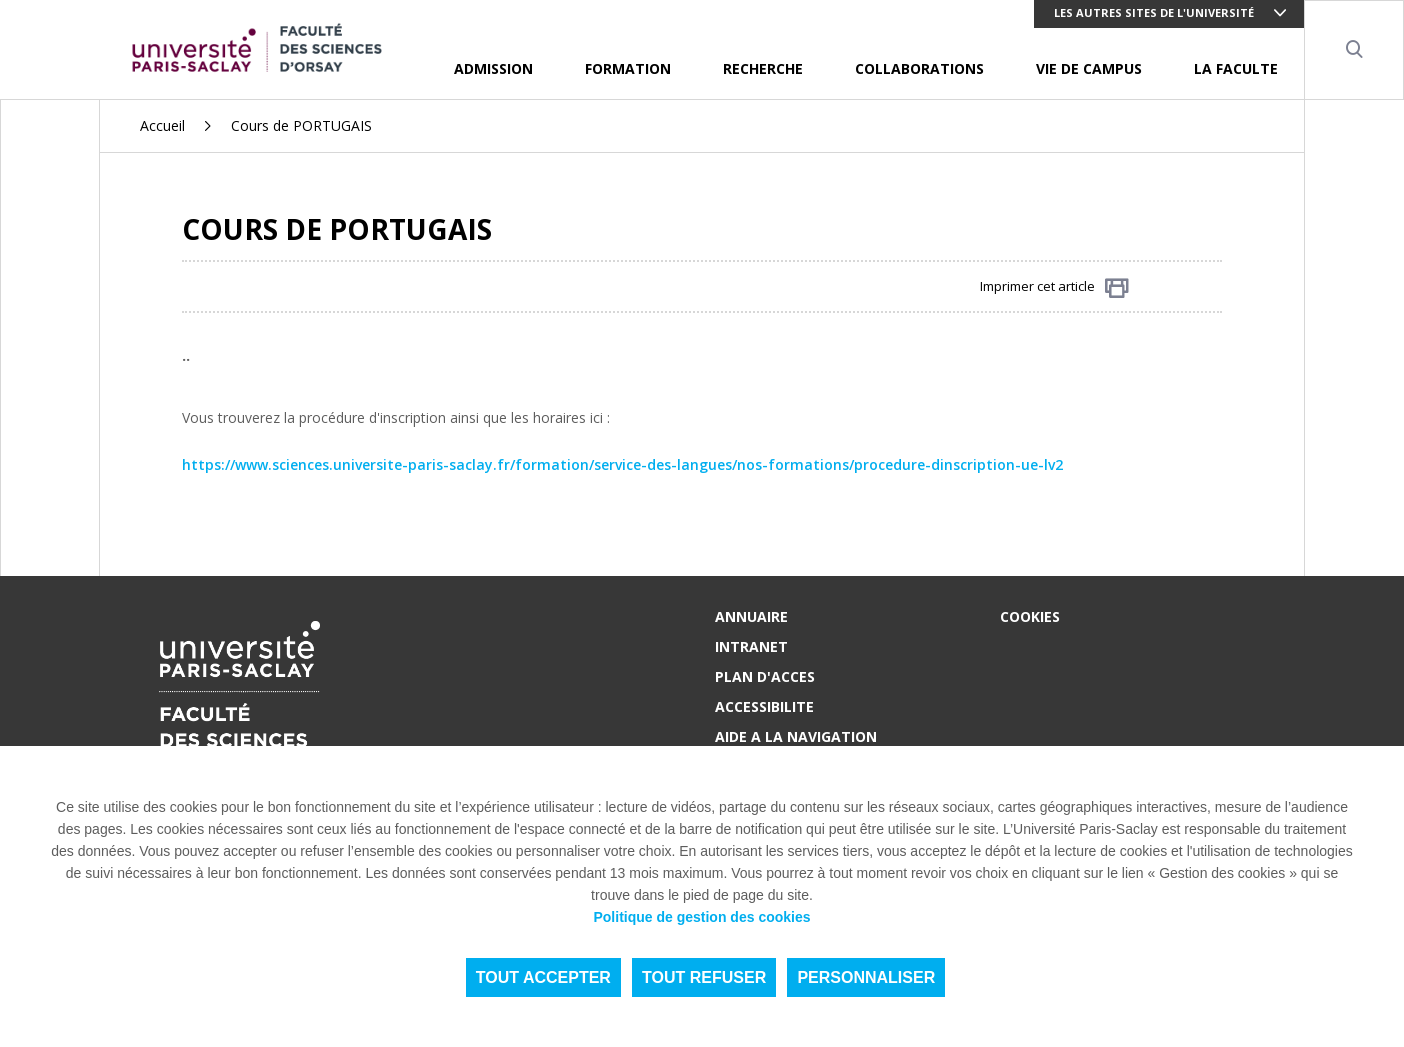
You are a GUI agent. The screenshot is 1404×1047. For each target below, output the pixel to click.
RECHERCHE (763, 68)
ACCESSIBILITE (764, 706)
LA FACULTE (1236, 68)
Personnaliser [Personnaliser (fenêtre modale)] (866, 977)
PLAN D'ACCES (765, 676)
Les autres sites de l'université (1154, 12)
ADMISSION (493, 68)
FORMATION (628, 68)
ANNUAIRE (751, 616)
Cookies (1030, 616)
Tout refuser (704, 977)
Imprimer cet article (1054, 287)
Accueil (162, 125)
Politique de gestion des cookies (701, 917)
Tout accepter (543, 977)
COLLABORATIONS (919, 68)
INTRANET (751, 646)
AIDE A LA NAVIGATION (796, 736)
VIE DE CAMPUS (1089, 68)
